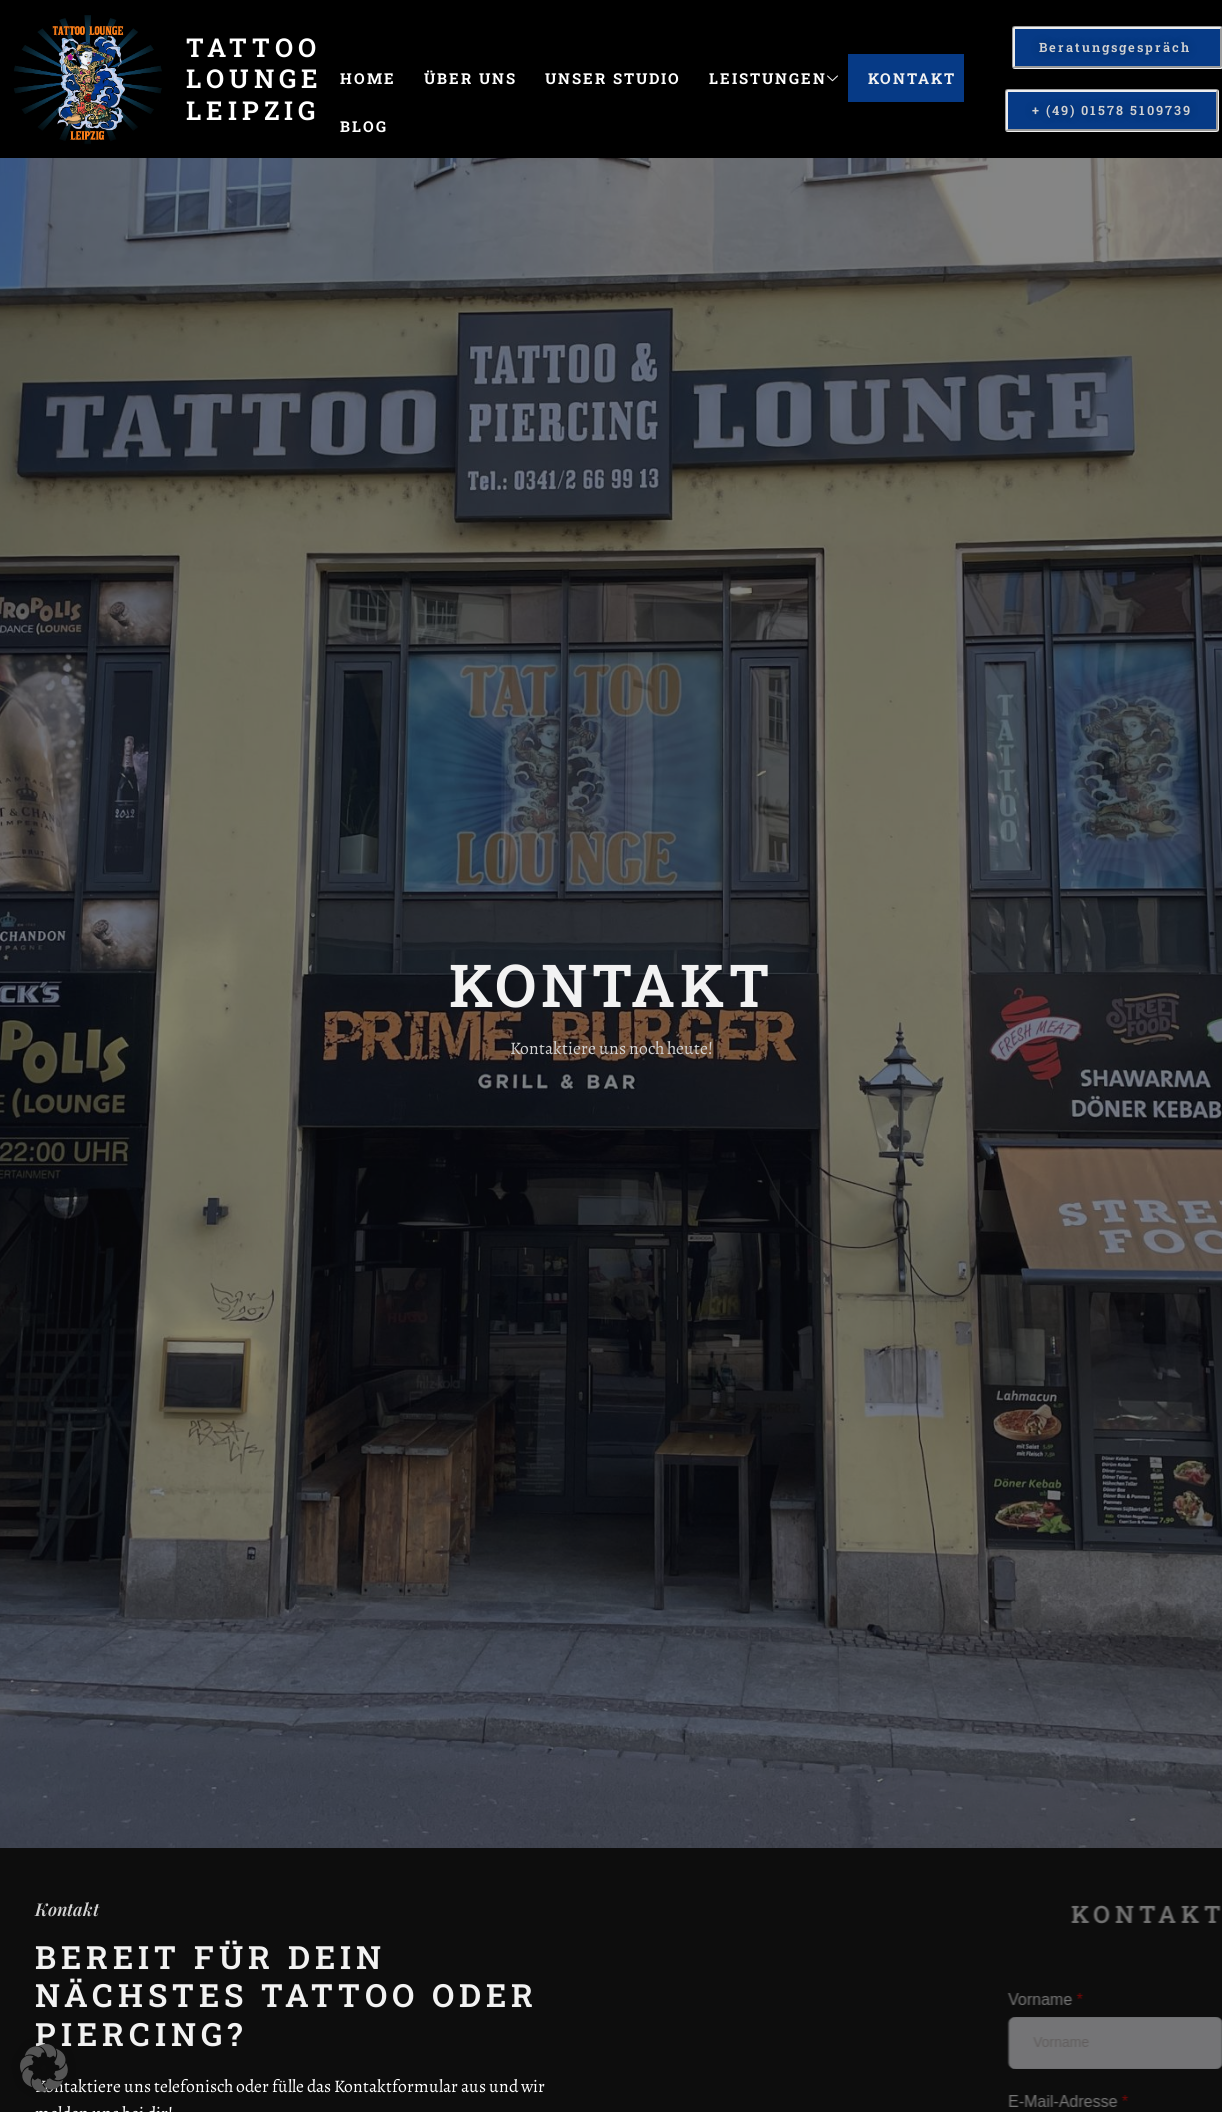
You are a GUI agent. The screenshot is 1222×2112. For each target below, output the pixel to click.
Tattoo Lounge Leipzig (254, 78)
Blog (364, 126)
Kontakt (912, 78)
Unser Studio (613, 78)
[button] (44, 2068)
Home (368, 78)
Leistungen (774, 78)
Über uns (470, 78)
